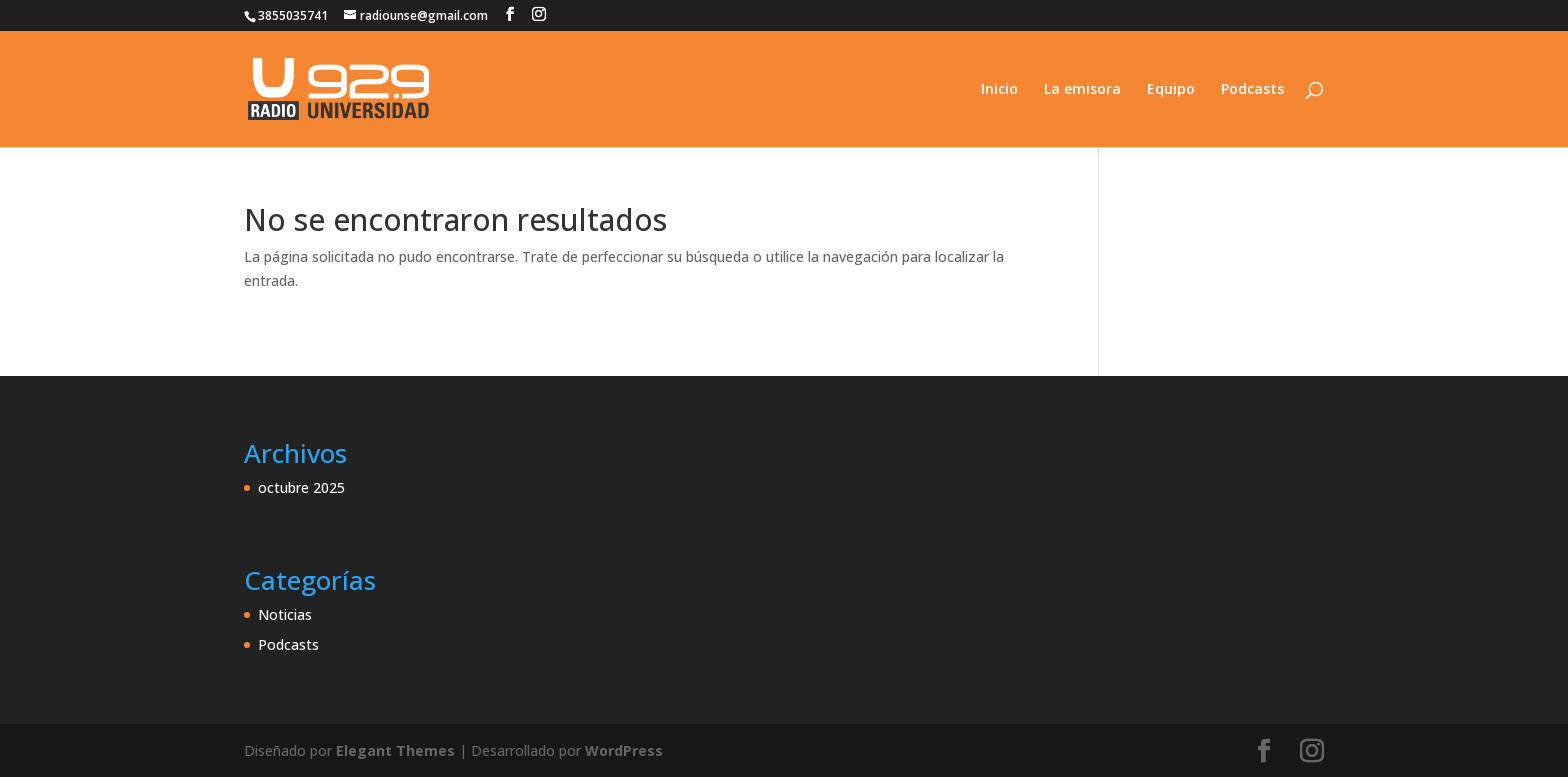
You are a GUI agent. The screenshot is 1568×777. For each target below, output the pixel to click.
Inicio (999, 90)
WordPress (624, 750)
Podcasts (1252, 90)
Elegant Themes (395, 750)
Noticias (285, 614)
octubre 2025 (301, 487)
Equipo (1171, 90)
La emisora (1082, 90)
